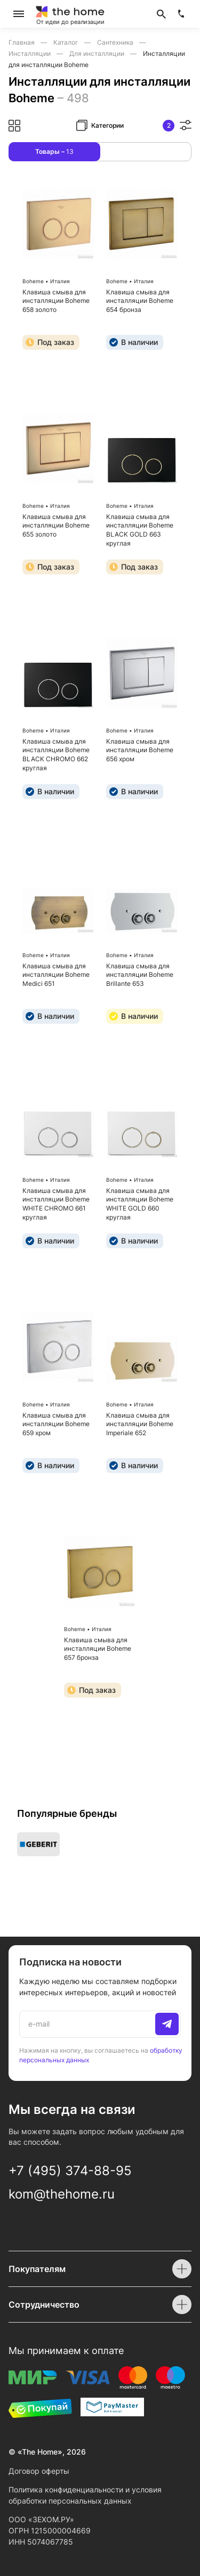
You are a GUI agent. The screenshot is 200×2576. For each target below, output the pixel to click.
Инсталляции (30, 53)
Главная (22, 42)
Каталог (66, 42)
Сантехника (116, 42)
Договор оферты (39, 2470)
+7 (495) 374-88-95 (70, 2170)
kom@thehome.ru (62, 2194)
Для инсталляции (97, 53)
